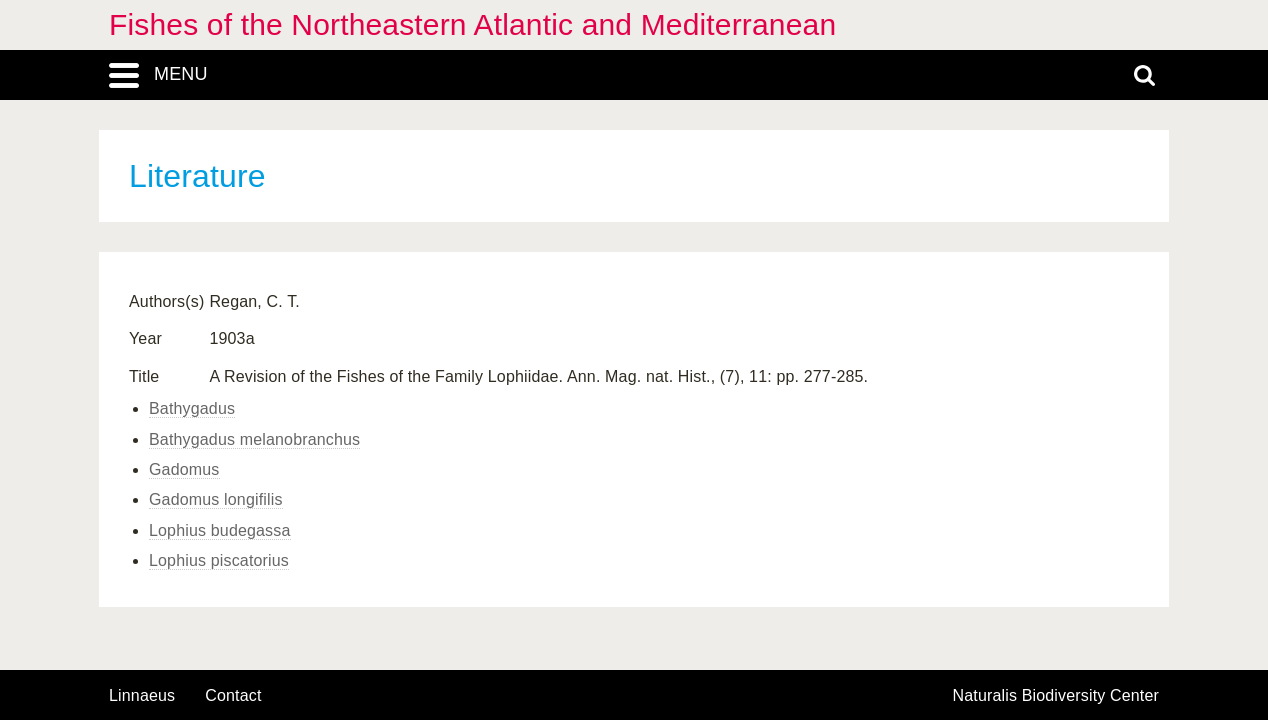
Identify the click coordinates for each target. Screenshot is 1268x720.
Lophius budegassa (220, 530)
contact (233, 695)
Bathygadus (192, 408)
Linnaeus (142, 696)
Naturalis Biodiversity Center (1056, 696)
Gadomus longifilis (216, 499)
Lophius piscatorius (219, 560)
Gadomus (184, 469)
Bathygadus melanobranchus (254, 439)
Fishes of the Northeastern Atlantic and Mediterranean (472, 24)
